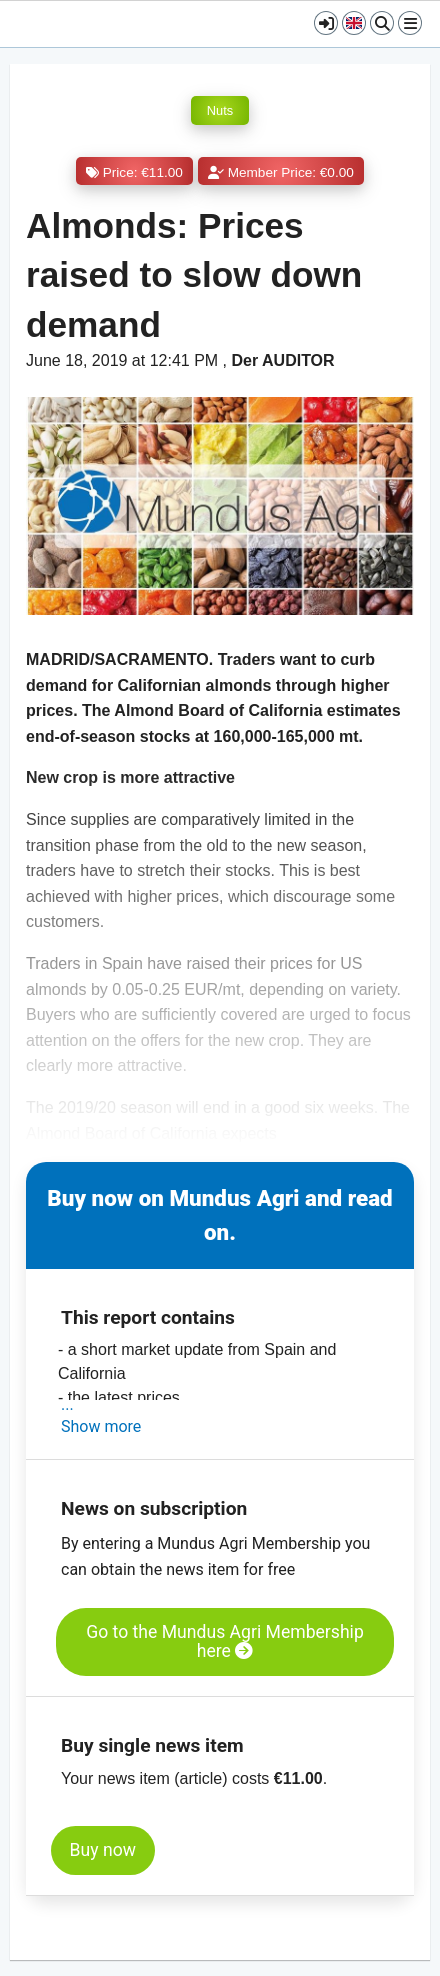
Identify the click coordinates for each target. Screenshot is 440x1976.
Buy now (103, 1850)
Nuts (220, 110)
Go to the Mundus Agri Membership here (225, 1641)
